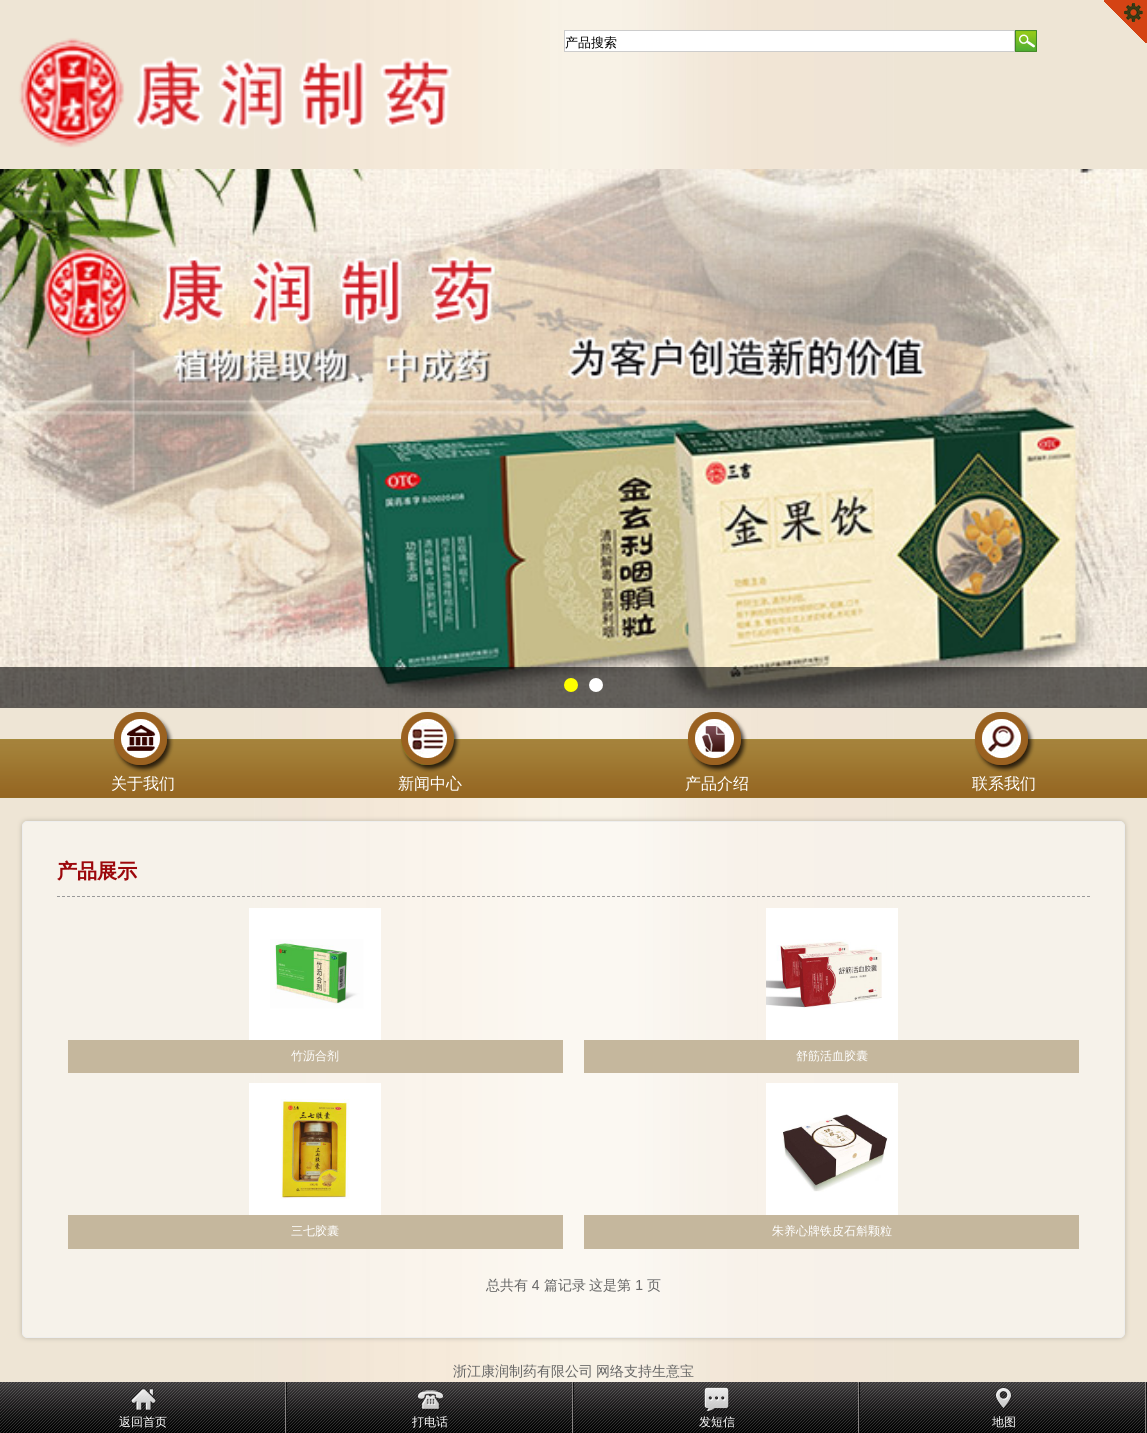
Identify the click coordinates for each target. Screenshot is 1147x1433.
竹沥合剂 (315, 1056)
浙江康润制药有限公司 (523, 1371)
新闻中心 (430, 775)
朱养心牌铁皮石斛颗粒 (832, 1231)
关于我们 (143, 775)
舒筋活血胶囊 (832, 1056)
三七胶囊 (315, 1231)
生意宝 (673, 1371)
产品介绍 (717, 775)
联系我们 (1004, 775)
